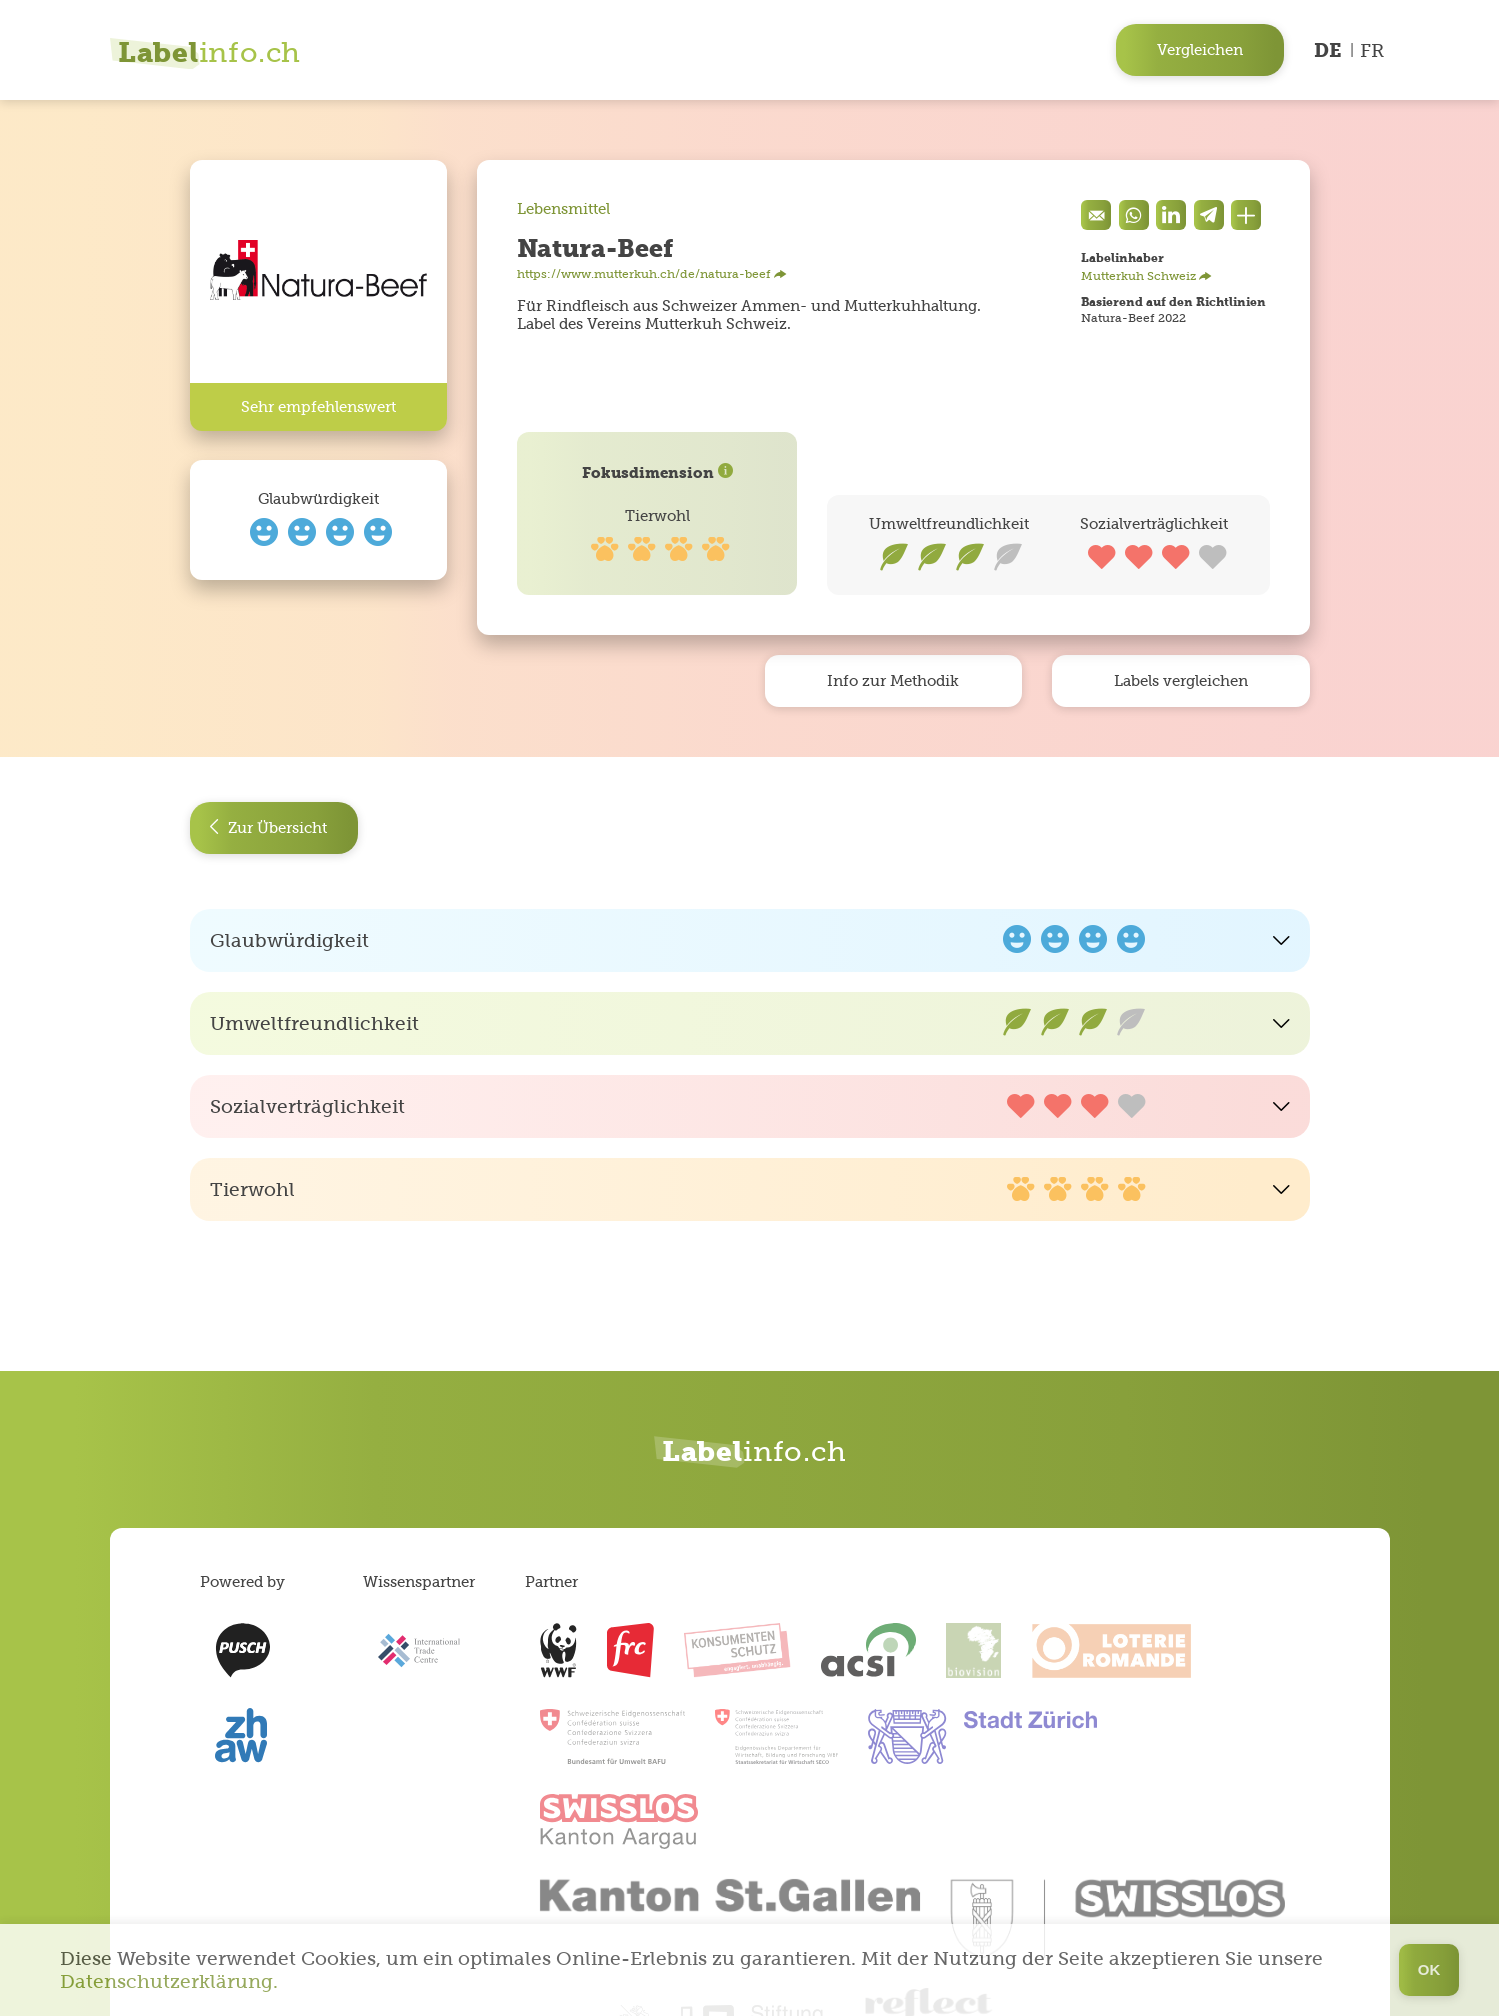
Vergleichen (1200, 49)
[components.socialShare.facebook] (1171, 215)
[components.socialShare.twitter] (1209, 215)
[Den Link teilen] (1246, 215)
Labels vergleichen (1181, 680)
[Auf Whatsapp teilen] (1134, 215)
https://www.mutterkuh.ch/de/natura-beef (652, 274)
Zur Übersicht (268, 828)
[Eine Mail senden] (1096, 215)
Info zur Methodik (893, 680)
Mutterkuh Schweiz (1146, 276)
